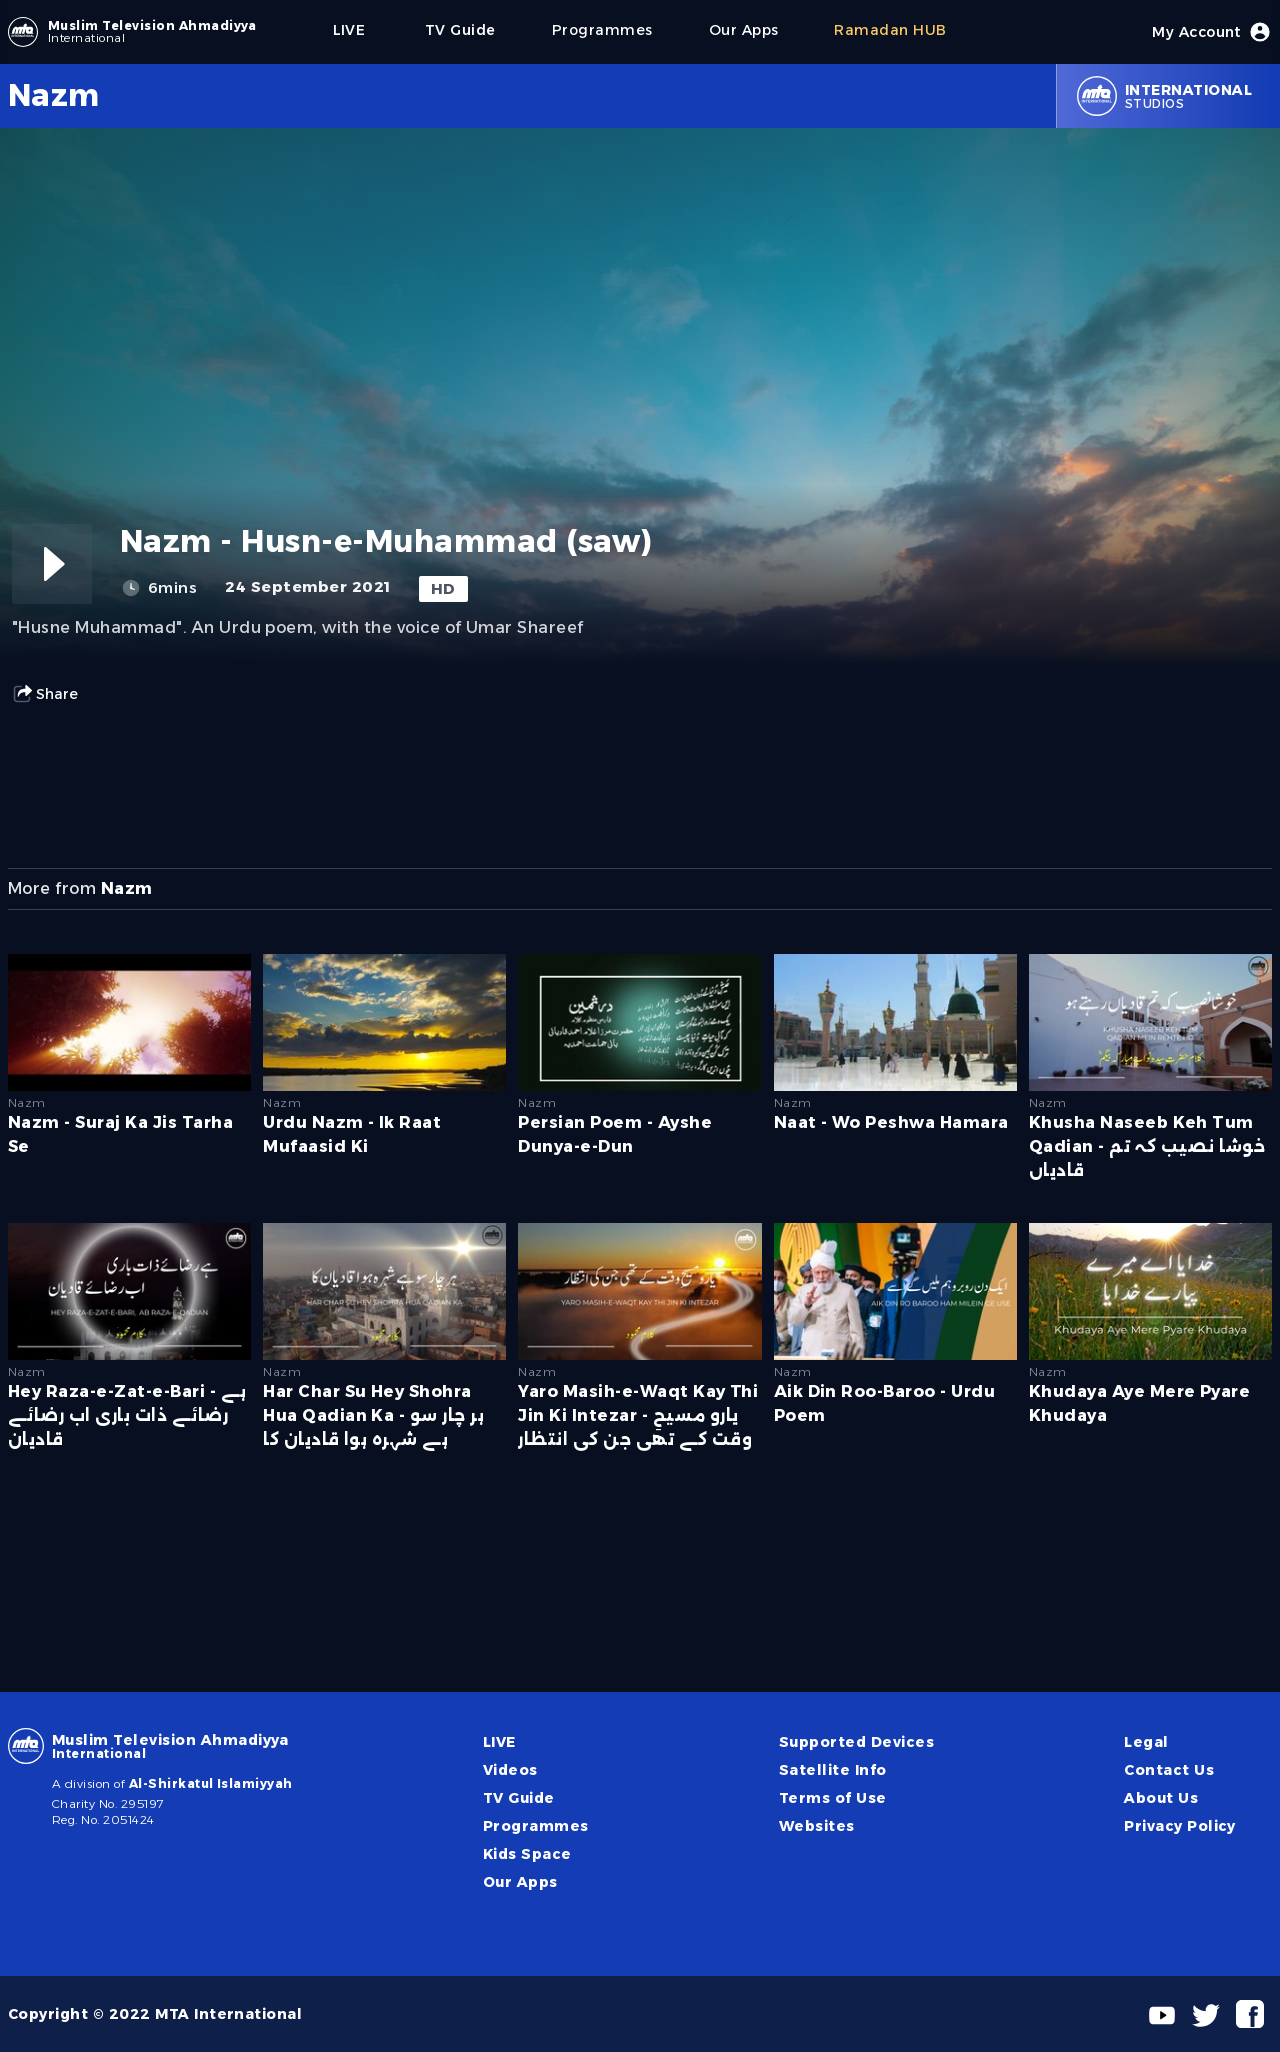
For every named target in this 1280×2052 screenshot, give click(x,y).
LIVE (499, 1742)
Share (45, 694)
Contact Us (1169, 1770)
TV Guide (519, 1798)
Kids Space (527, 1854)
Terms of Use (833, 1798)
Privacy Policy (1180, 1826)
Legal (1146, 1742)
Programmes (536, 1826)
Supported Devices (856, 1742)
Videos (510, 1770)
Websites (817, 1826)
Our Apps (520, 1882)
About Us (1161, 1798)
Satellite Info (833, 1770)
